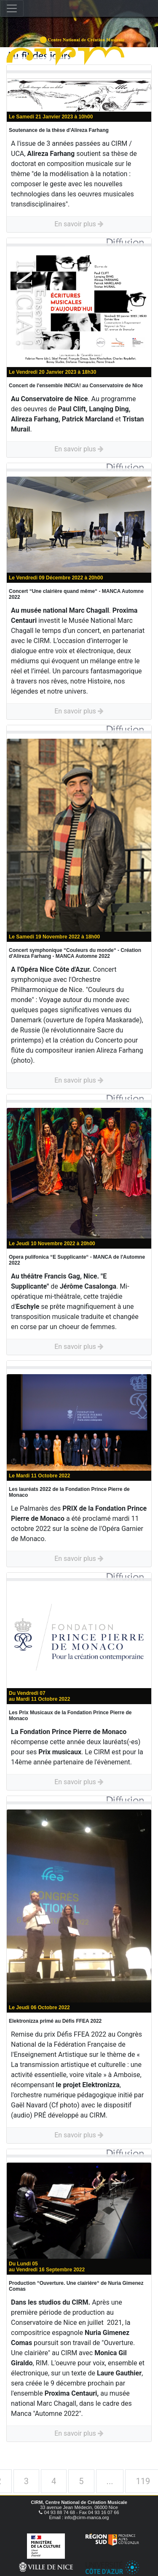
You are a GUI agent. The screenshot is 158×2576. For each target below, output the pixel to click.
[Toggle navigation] (12, 8)
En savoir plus (79, 224)
